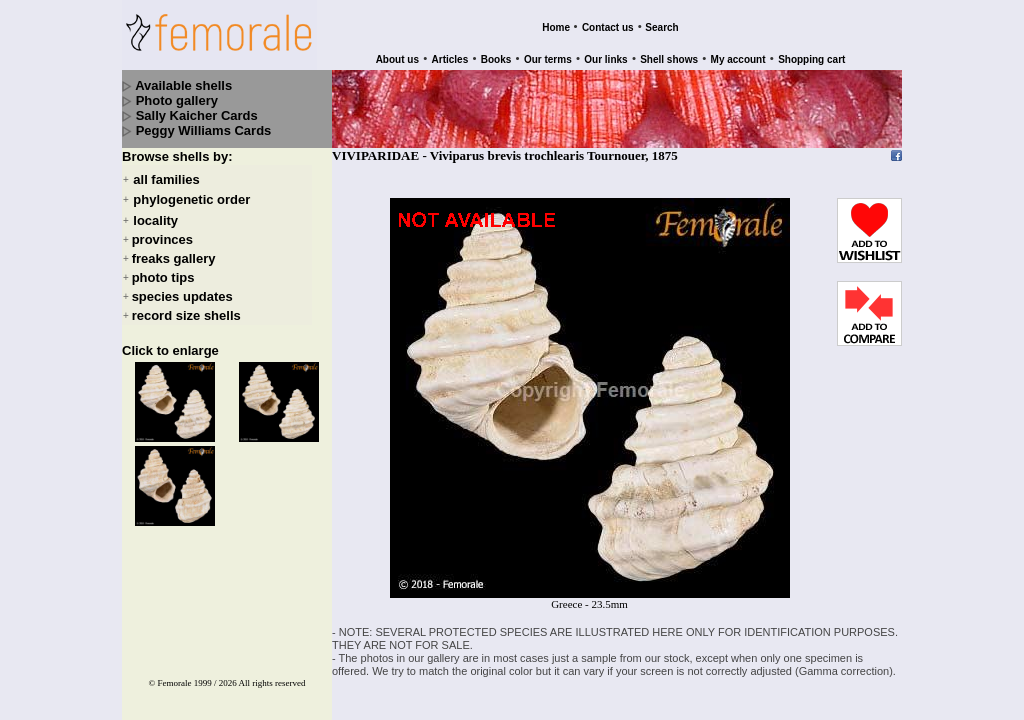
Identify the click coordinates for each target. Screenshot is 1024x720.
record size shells (186, 315)
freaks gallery (174, 258)
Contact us (608, 27)
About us (397, 59)
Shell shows (669, 59)
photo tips (163, 277)
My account (738, 59)
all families (166, 179)
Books (496, 59)
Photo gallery (177, 100)
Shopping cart (811, 59)
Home (556, 27)
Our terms (548, 59)
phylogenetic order (191, 200)
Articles (450, 59)
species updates (182, 296)
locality (155, 220)
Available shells (183, 85)
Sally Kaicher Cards (197, 115)
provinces (162, 239)
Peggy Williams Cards (204, 130)
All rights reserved (272, 683)
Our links (605, 59)
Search (661, 27)
